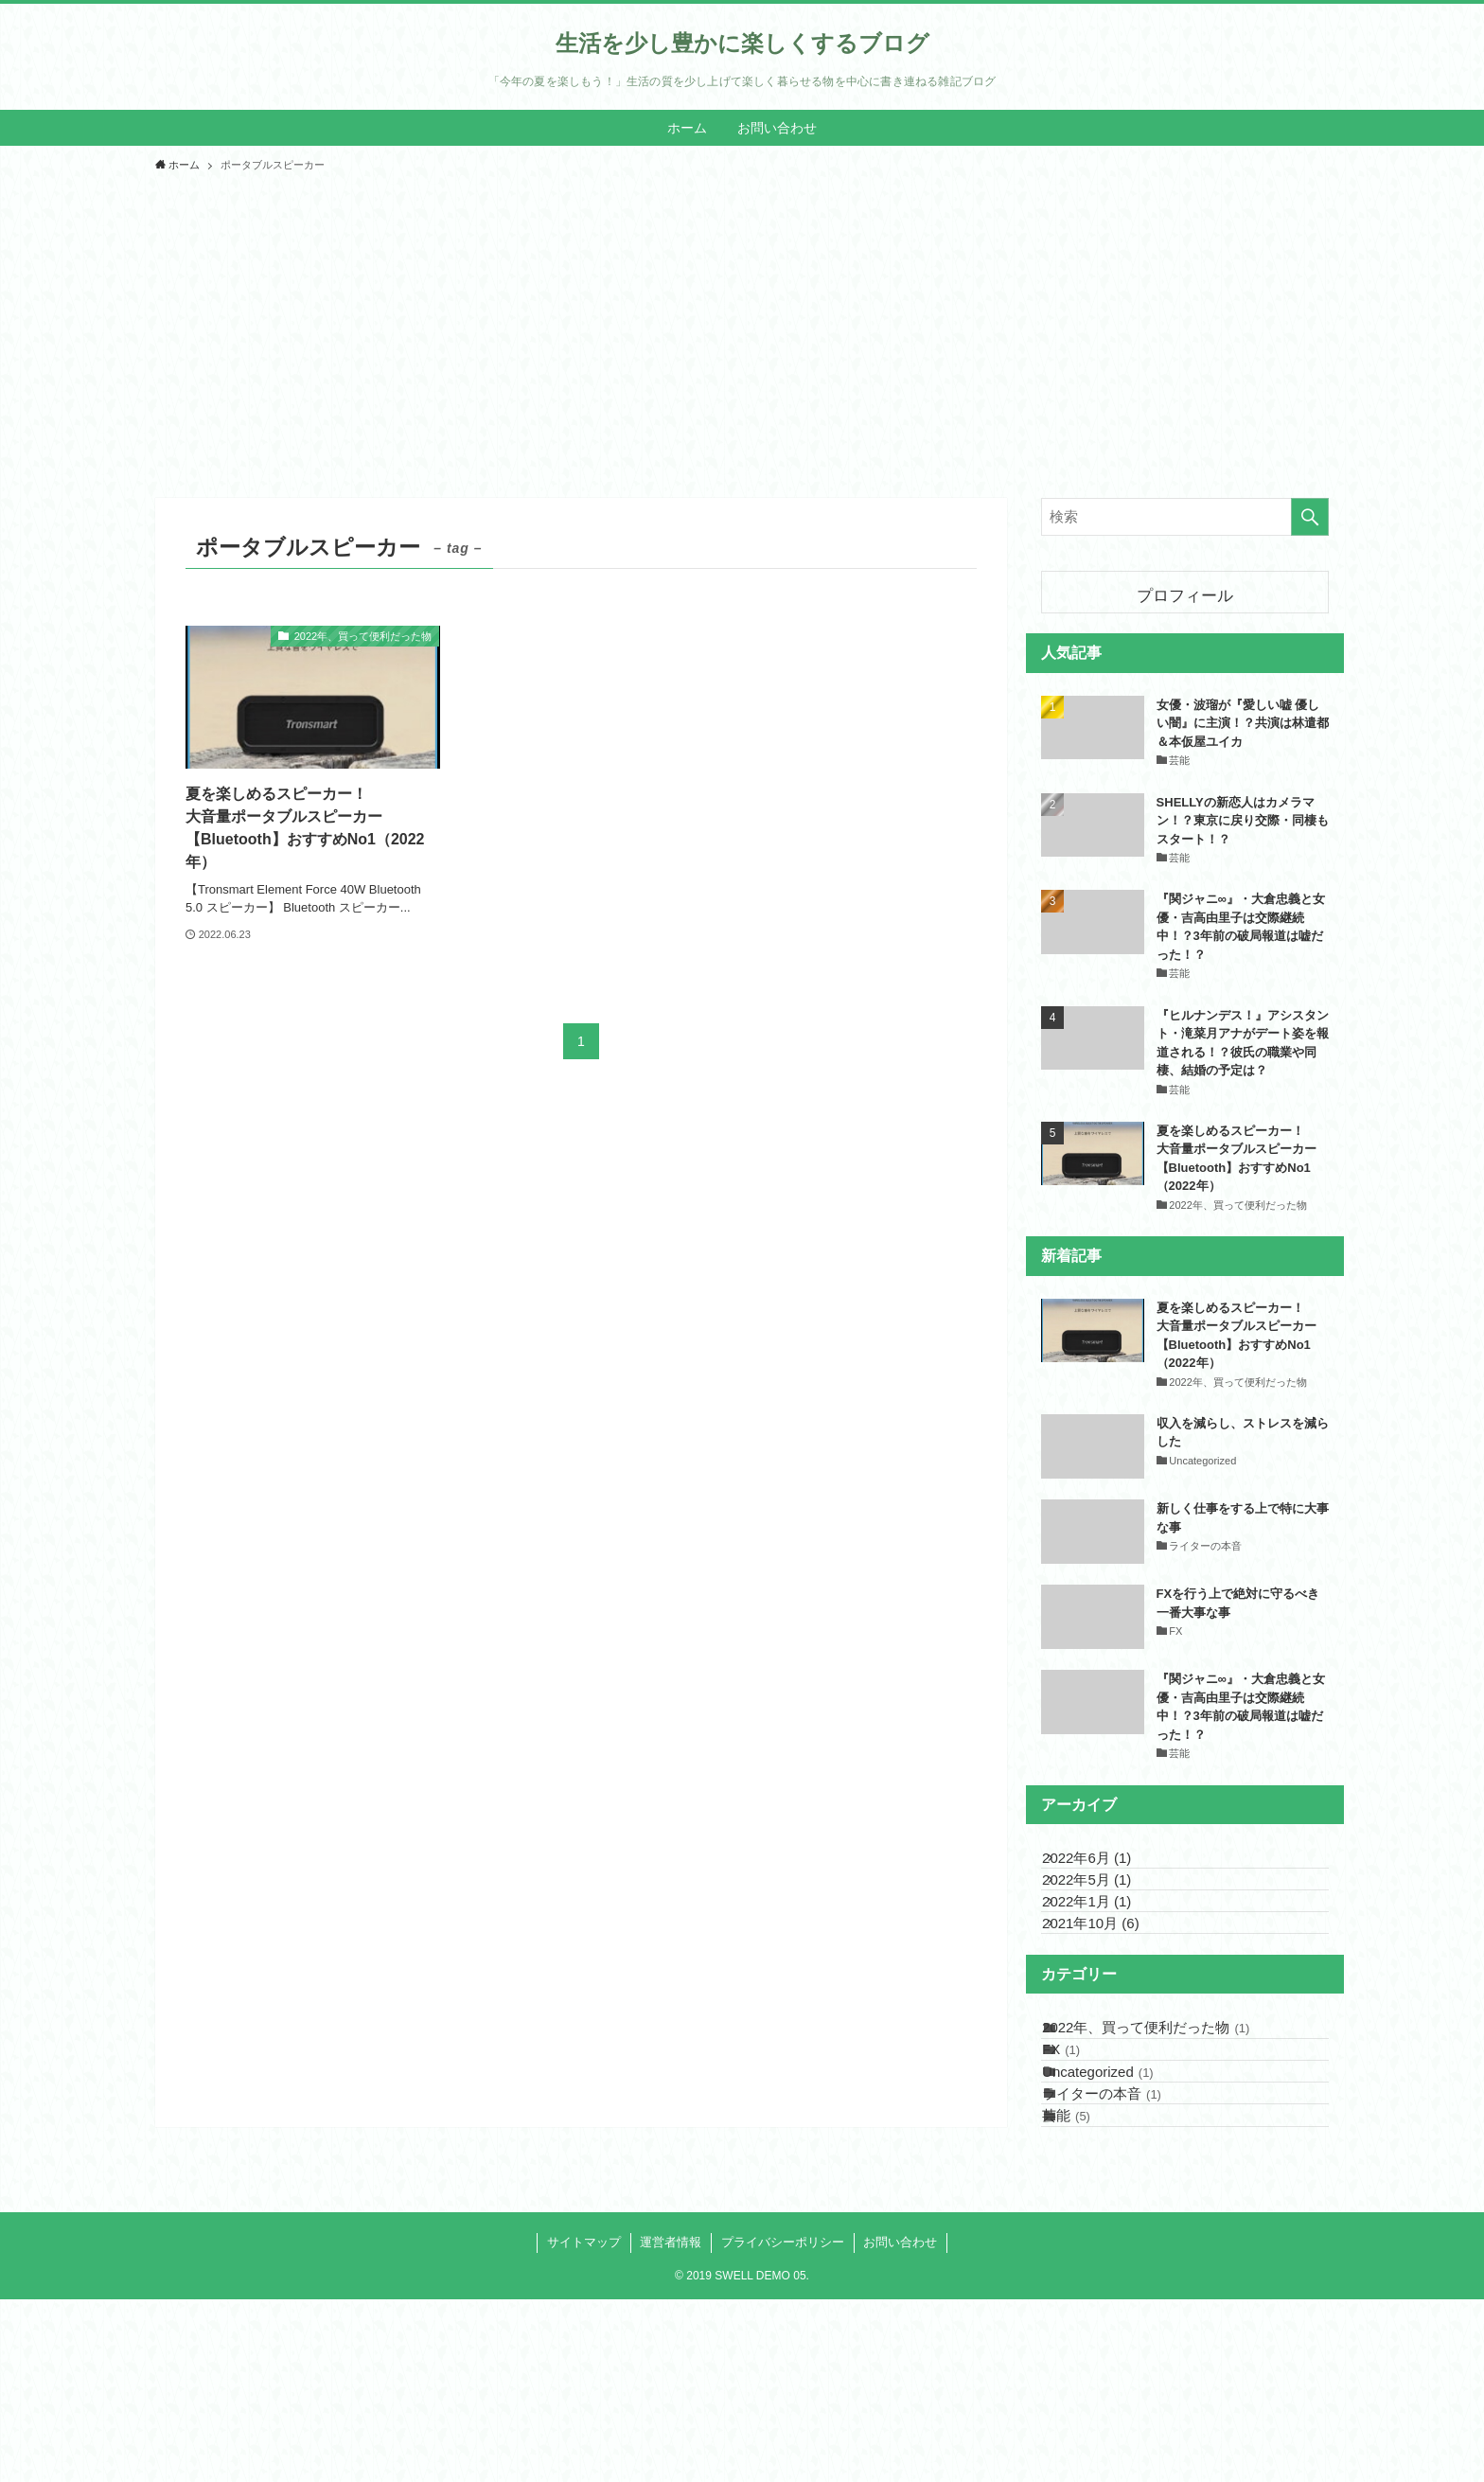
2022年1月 (1107, 1951)
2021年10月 (1111, 1994)
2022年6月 (1107, 1867)
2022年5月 (1107, 1910)
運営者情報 (670, 2425)
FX (1082, 2161)
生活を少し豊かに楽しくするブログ (742, 43)
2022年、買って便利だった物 (1166, 2118)
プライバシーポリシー (782, 2425)
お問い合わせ (900, 2425)
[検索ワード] (1185, 517)
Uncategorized (1119, 2203)
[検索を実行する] (1310, 517)
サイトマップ (584, 2425)
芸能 (1087, 2287)
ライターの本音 (1122, 2246)
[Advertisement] (742, 327)
